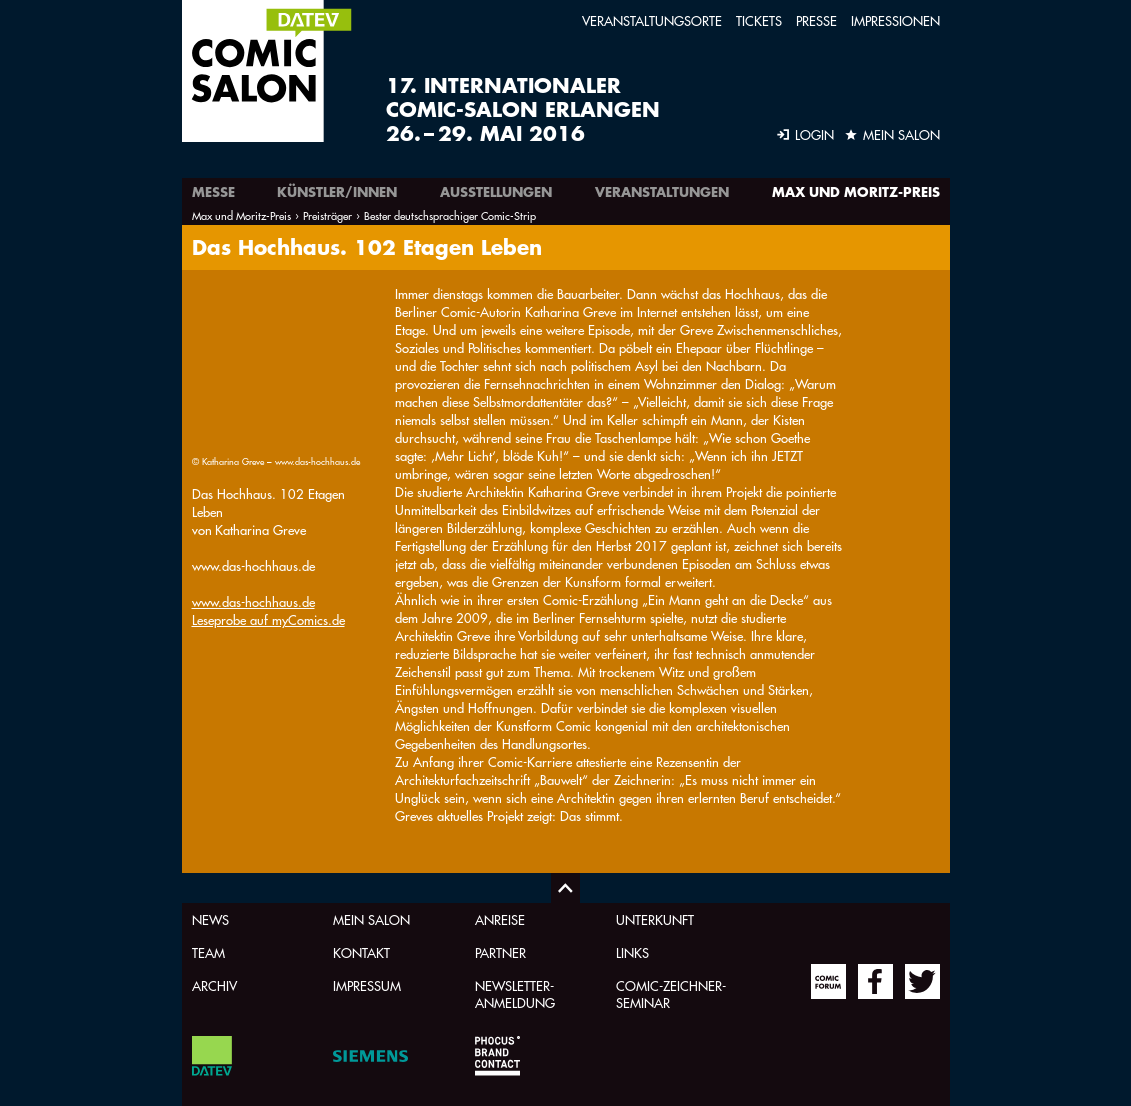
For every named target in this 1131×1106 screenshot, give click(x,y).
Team (208, 952)
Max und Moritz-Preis (856, 192)
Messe (213, 192)
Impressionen (895, 20)
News (210, 919)
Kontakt (361, 952)
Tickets (759, 20)
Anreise (500, 919)
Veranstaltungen (662, 192)
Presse (816, 20)
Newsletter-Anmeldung (515, 994)
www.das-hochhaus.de (253, 440)
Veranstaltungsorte (652, 20)
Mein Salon (371, 919)
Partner (500, 952)
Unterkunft (655, 919)
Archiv (214, 985)
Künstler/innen (337, 192)
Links (632, 952)
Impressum (367, 985)
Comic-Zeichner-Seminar (671, 994)
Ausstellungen (496, 192)
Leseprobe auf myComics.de (268, 458)
